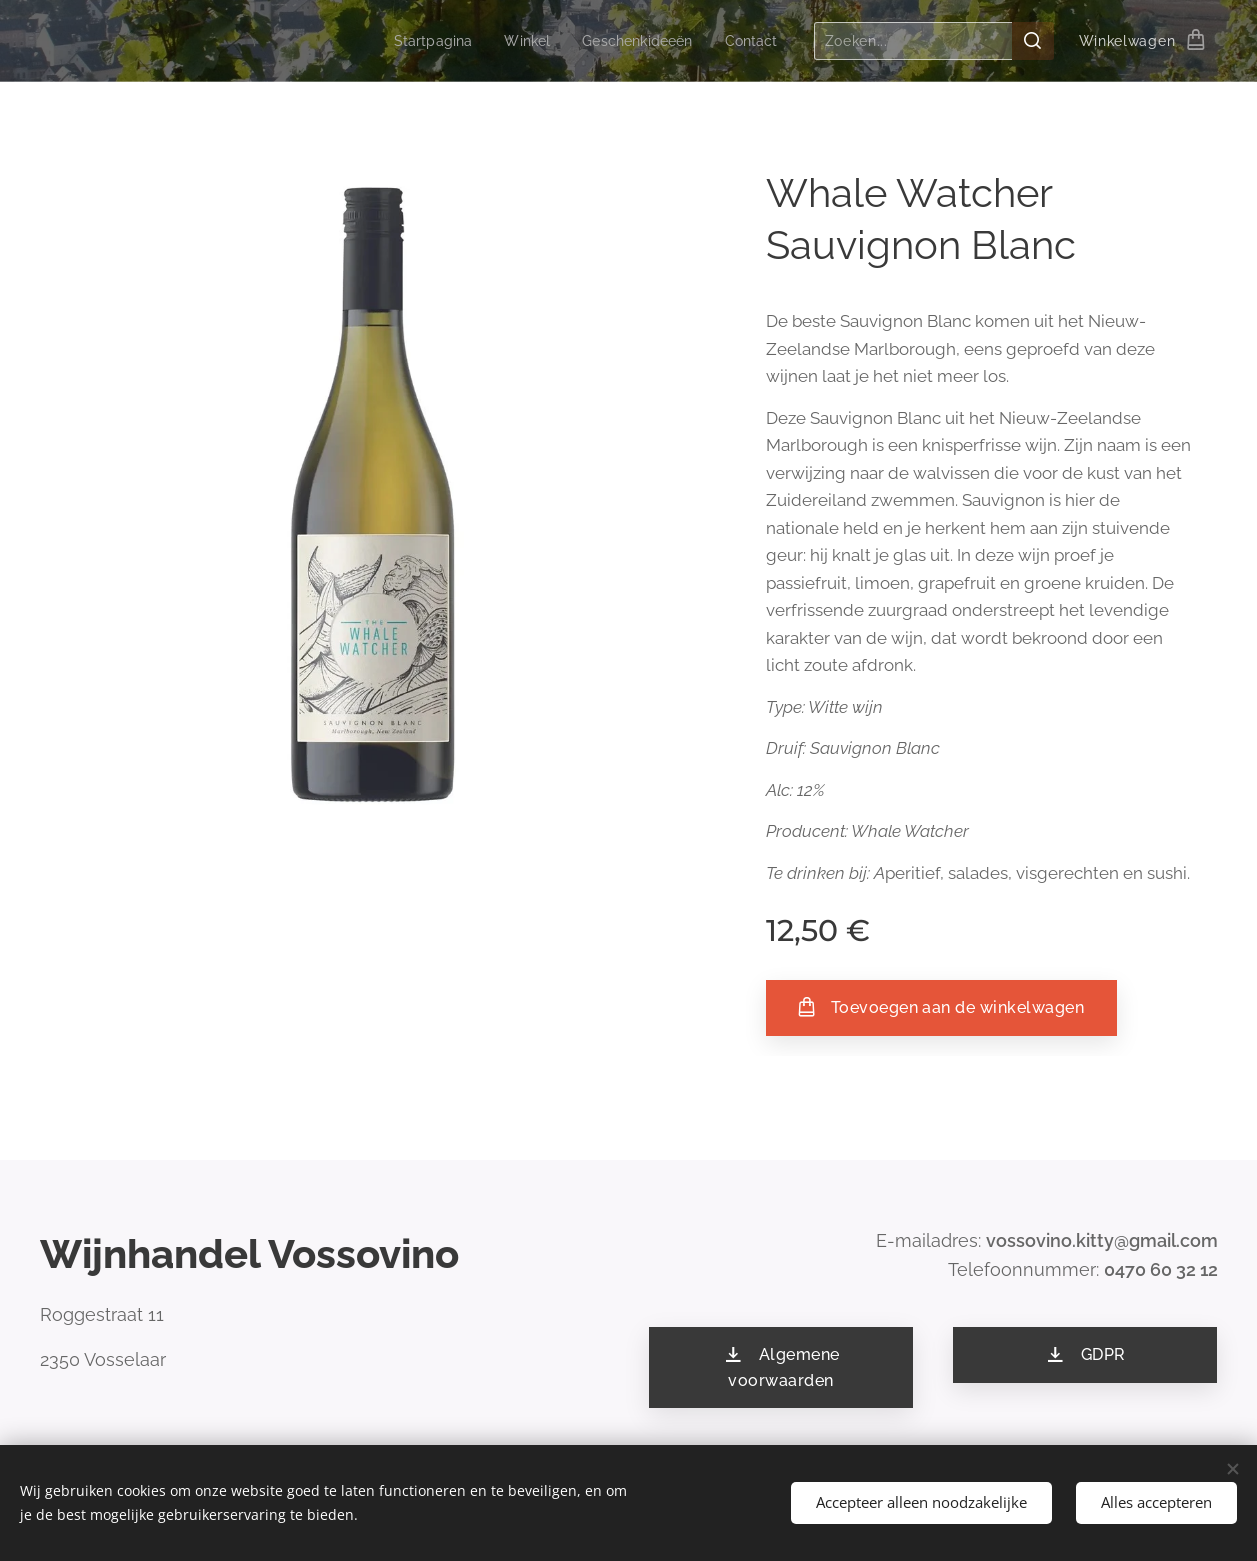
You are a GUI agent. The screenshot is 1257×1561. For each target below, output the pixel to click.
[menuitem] (421, 41)
